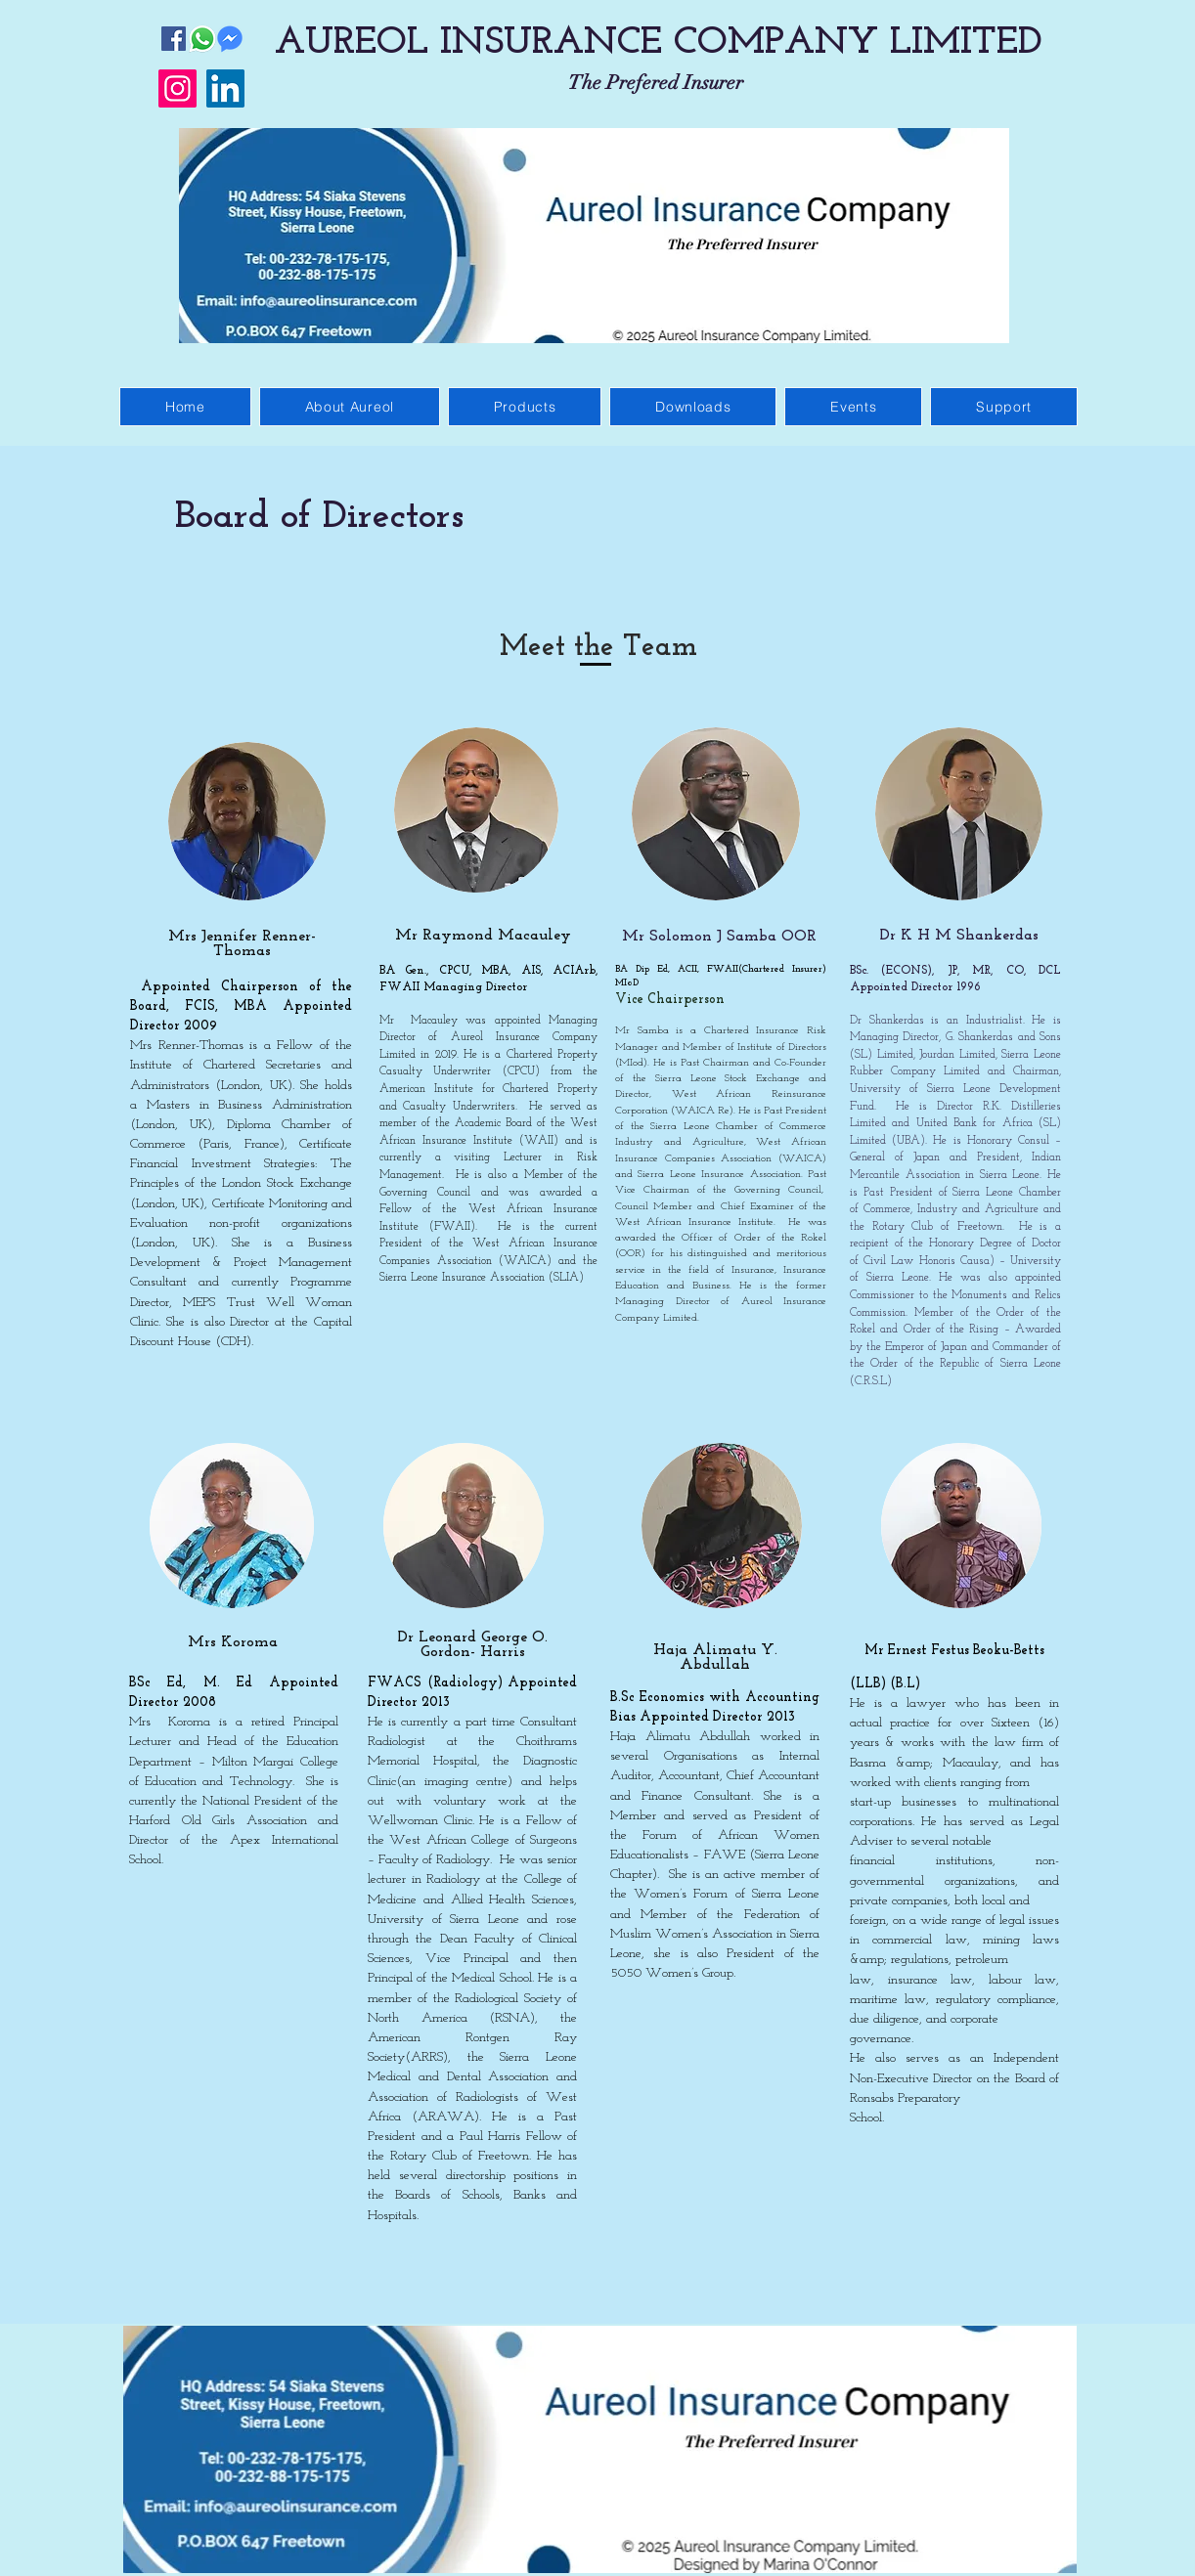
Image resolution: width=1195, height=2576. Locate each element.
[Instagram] (177, 88)
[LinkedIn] (225, 88)
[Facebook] (173, 38)
